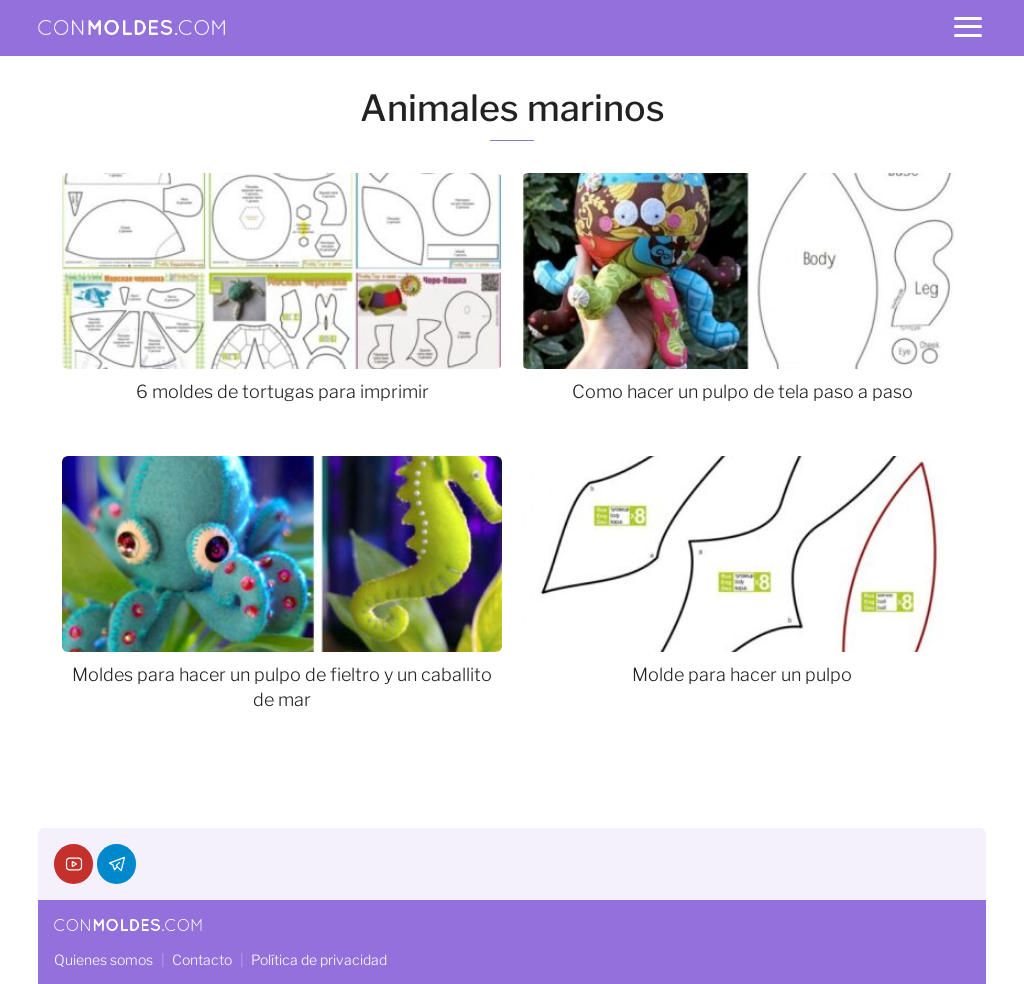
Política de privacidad (319, 959)
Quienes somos (103, 959)
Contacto (202, 959)
